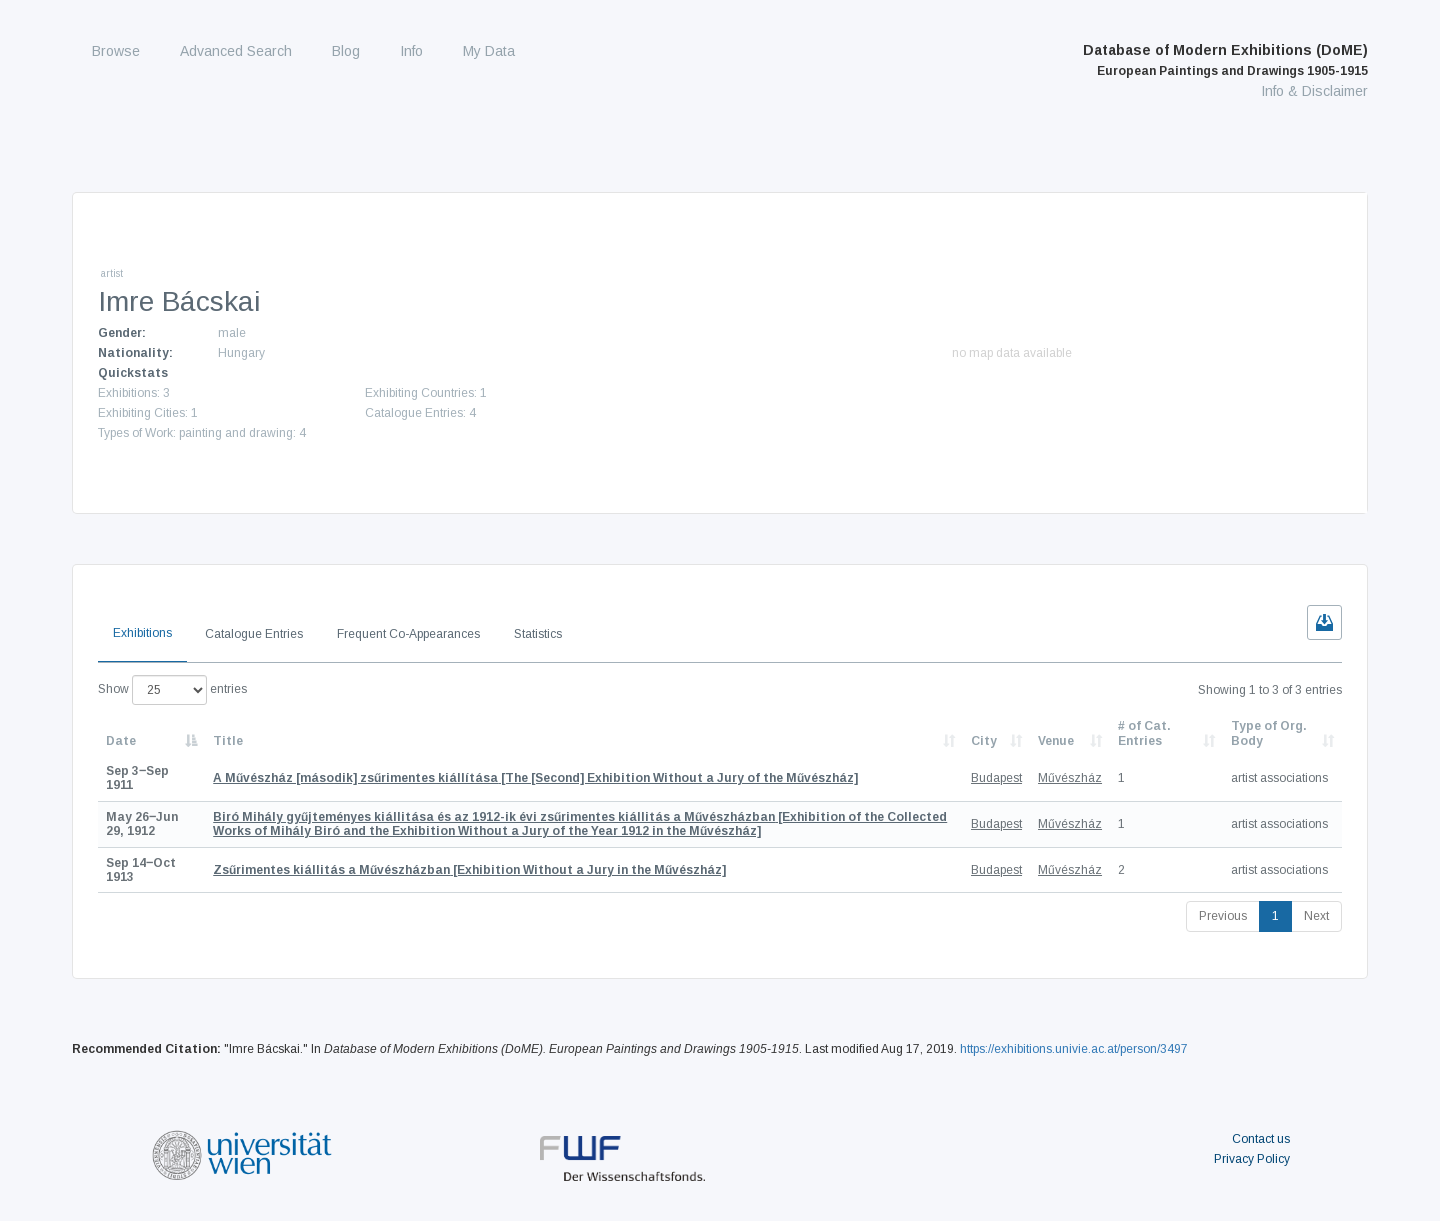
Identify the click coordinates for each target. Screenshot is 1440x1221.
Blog (346, 51)
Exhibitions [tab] (142, 633)
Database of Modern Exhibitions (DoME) (1225, 60)
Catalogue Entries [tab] (254, 634)
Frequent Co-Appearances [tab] (408, 634)
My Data (489, 51)
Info (411, 51)
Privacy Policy (1252, 1159)
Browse (116, 51)
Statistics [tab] (538, 634)
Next (1316, 916)
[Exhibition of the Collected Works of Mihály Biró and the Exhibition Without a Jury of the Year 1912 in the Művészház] (580, 824)
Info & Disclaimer (1314, 91)
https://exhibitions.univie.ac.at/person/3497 (1074, 1049)
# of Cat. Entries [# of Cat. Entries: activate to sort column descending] (1144, 733)
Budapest (996, 778)
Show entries (172, 690)
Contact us (1261, 1139)
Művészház (1070, 778)
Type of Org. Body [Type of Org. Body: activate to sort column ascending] (1269, 733)
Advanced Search (236, 51)
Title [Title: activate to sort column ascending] (228, 741)
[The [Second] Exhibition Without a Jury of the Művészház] (535, 778)
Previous (1223, 916)
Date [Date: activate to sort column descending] (121, 741)
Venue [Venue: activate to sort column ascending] (1056, 741)
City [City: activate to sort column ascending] (984, 741)
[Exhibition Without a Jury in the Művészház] (469, 870)
